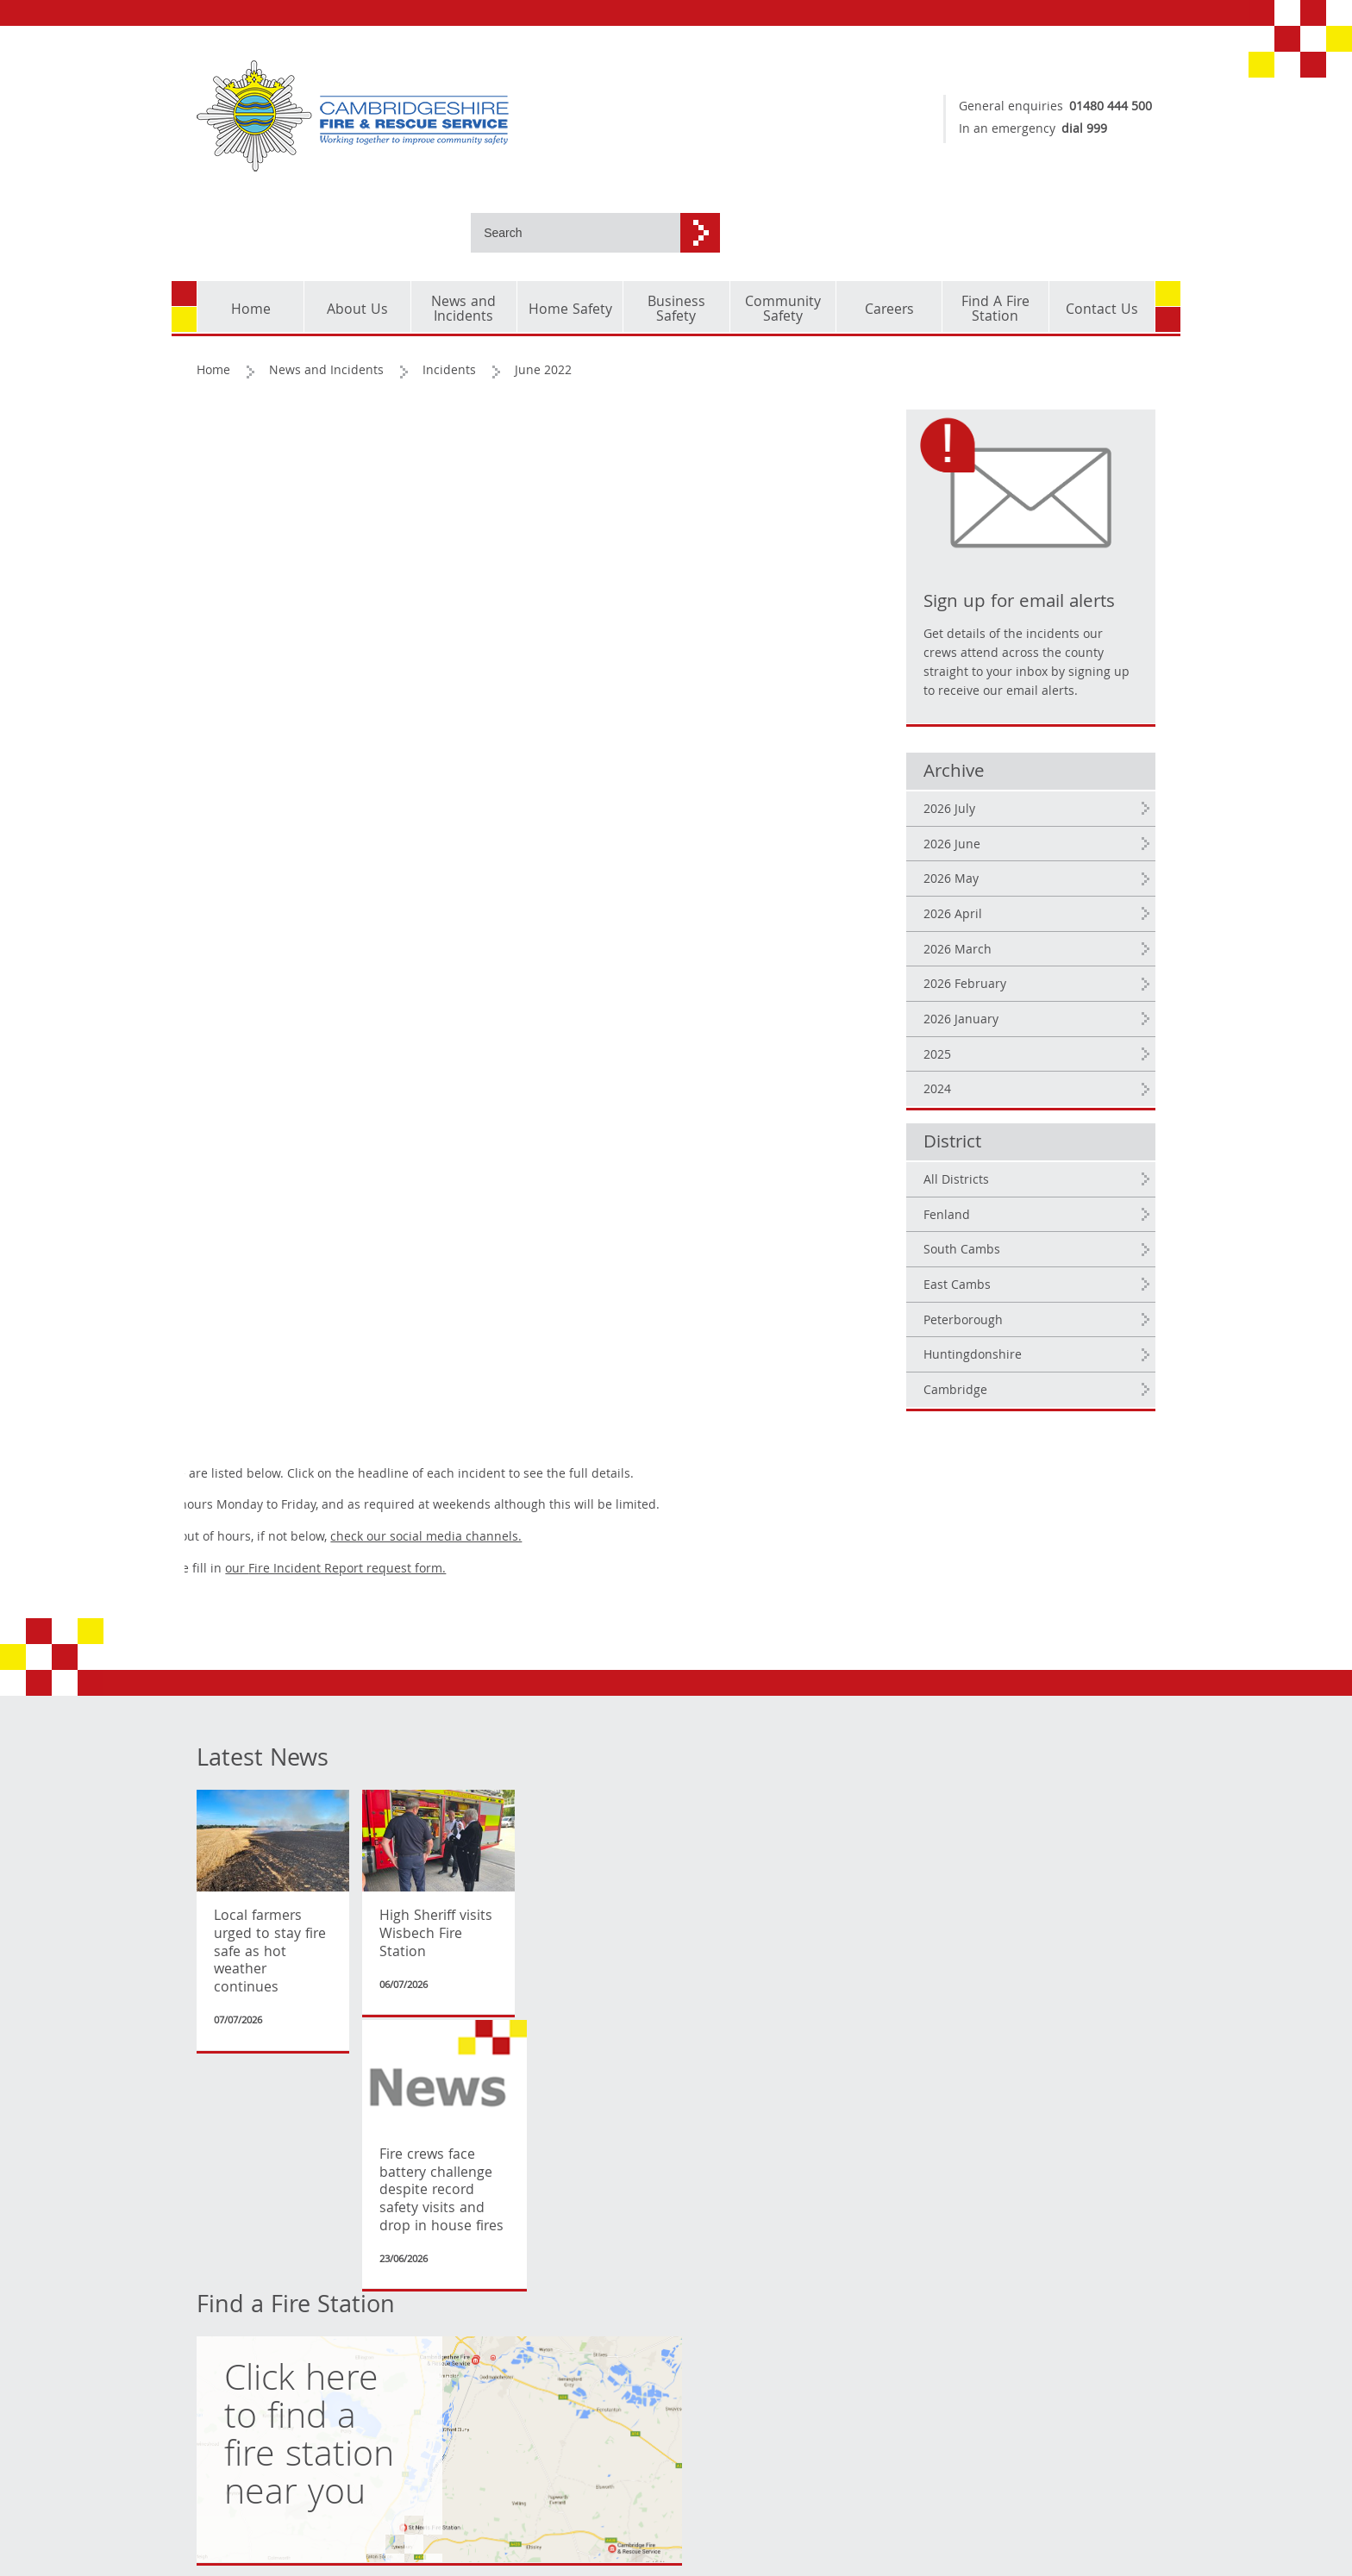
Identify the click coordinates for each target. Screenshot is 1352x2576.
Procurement (562, 2050)
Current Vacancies (413, 2075)
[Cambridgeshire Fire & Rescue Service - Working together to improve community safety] (430, 116)
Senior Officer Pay (577, 2101)
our (572, 470)
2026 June (980, 783)
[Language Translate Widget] (266, 2173)
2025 (966, 994)
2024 (966, 1029)
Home (214, 290)
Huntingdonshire (1001, 1294)
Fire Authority (400, 2050)
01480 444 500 (1102, 107)
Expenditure (560, 2075)
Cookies (219, 2096)
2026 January (989, 958)
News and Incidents (327, 290)
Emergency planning (420, 2101)
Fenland (975, 1154)
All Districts (984, 1119)
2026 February (993, 924)
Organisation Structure (591, 2025)
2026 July (978, 748)
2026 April (981, 853)
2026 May (979, 819)
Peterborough (991, 1259)
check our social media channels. (663, 438)
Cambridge (984, 1329)
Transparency (598, 1988)
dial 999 (1075, 130)
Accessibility (232, 2147)
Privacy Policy (235, 2121)
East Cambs (985, 1224)
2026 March (986, 888)
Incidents (450, 290)
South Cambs (990, 1189)
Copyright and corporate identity (249, 2062)
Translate (240, 2212)
